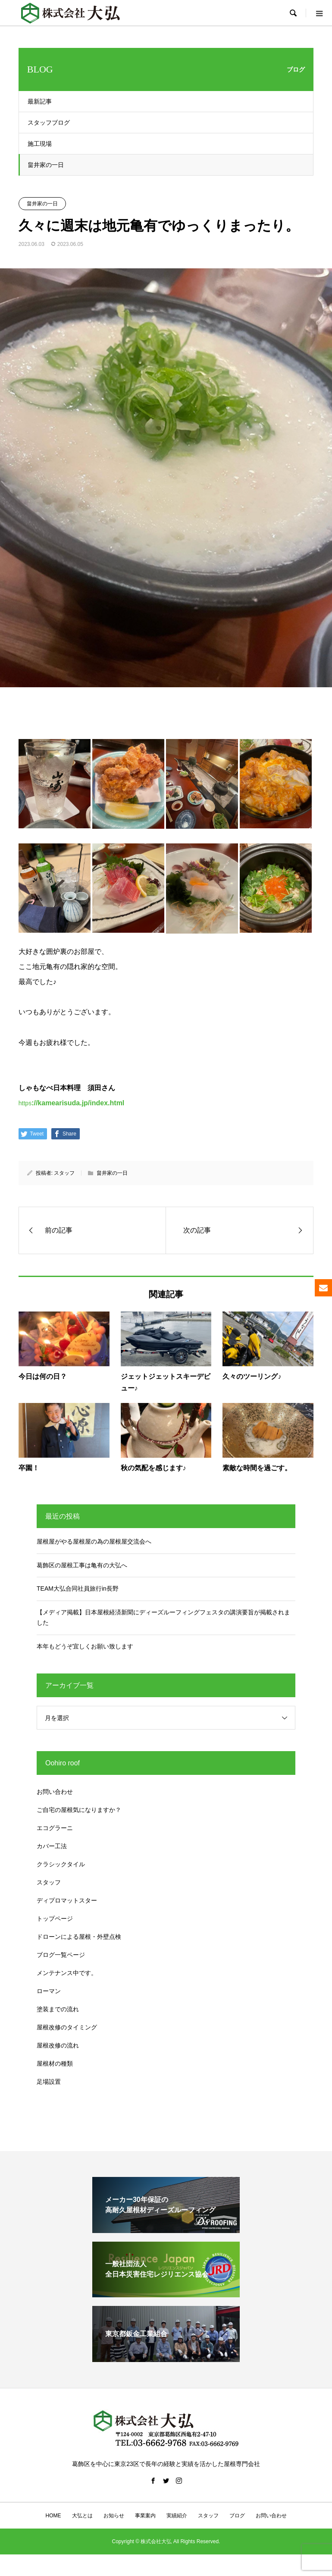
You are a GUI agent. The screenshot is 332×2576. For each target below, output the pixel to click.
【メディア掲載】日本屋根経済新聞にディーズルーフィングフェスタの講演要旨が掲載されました (163, 1617)
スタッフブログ (49, 122)
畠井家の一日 (46, 164)
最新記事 (40, 101)
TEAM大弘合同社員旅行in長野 (78, 1588)
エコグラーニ (55, 1827)
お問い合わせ (55, 1791)
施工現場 (40, 143)
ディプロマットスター (67, 1900)
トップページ (55, 1918)
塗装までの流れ (58, 2009)
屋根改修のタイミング (67, 2027)
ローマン (49, 1991)
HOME (53, 2516)
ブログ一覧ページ (61, 1954)
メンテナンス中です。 (67, 1972)
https (72, 1103)
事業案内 (145, 2516)
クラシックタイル (61, 1864)
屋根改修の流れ (58, 2045)
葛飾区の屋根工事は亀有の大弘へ (82, 1565)
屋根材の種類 (55, 2063)
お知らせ (113, 2516)
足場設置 (49, 2081)
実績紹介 (176, 2516)
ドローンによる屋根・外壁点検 (79, 1936)
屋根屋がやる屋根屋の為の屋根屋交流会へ (94, 1541)
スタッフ (64, 1173)
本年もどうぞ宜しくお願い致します (85, 1646)
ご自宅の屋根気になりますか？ (79, 1809)
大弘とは (82, 2516)
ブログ (237, 2516)
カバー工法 (52, 1846)
